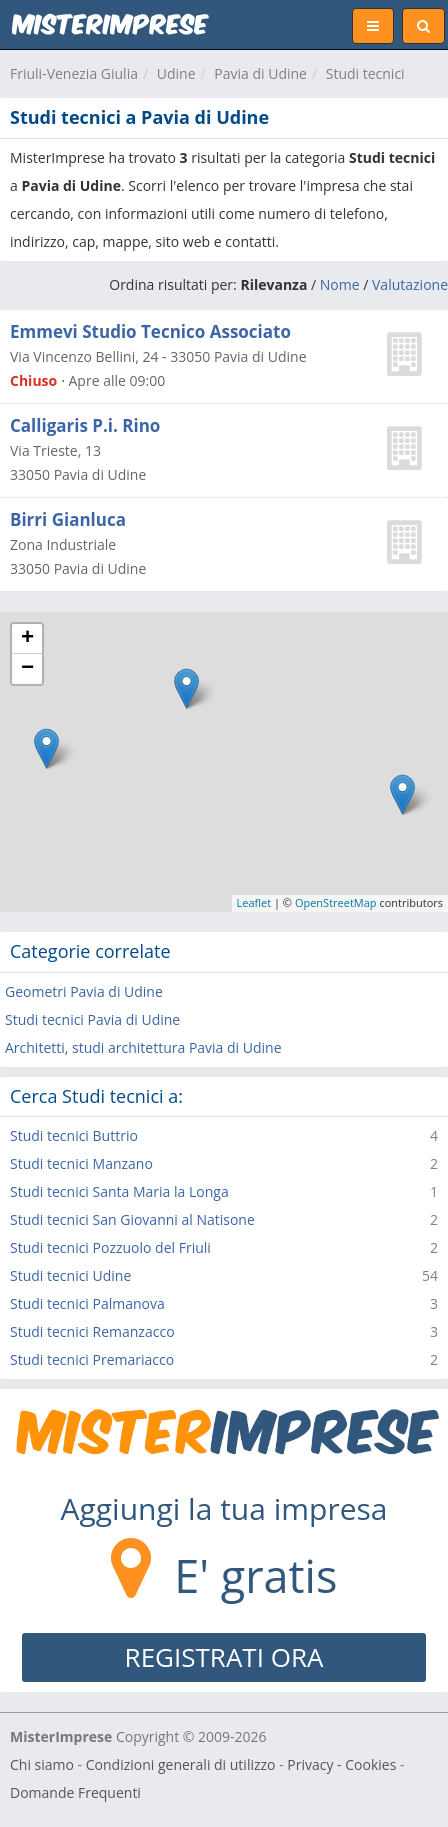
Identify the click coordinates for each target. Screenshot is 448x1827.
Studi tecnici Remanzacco (92, 1331)
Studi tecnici (365, 73)
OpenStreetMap (336, 902)
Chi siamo (42, 1764)
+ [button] (27, 639)
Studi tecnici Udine (70, 1275)
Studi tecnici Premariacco (92, 1359)
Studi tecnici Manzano (81, 1163)
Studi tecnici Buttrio (74, 1135)
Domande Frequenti (75, 1792)
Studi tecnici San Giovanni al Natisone (132, 1219)
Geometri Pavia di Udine (84, 991)
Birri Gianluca (68, 519)
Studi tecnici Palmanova (87, 1303)
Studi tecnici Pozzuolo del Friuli (110, 1247)
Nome (340, 284)
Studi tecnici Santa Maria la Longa (119, 1191)
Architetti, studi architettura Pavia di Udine (143, 1047)
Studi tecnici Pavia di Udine (92, 1019)
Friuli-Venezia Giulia (74, 73)
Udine (176, 73)
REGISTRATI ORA (224, 1657)
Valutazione (410, 284)
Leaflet (254, 902)
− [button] (27, 669)
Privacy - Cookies (341, 1764)
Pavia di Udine (260, 73)
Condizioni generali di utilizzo (181, 1764)
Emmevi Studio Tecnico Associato (150, 331)
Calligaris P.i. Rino (85, 425)
